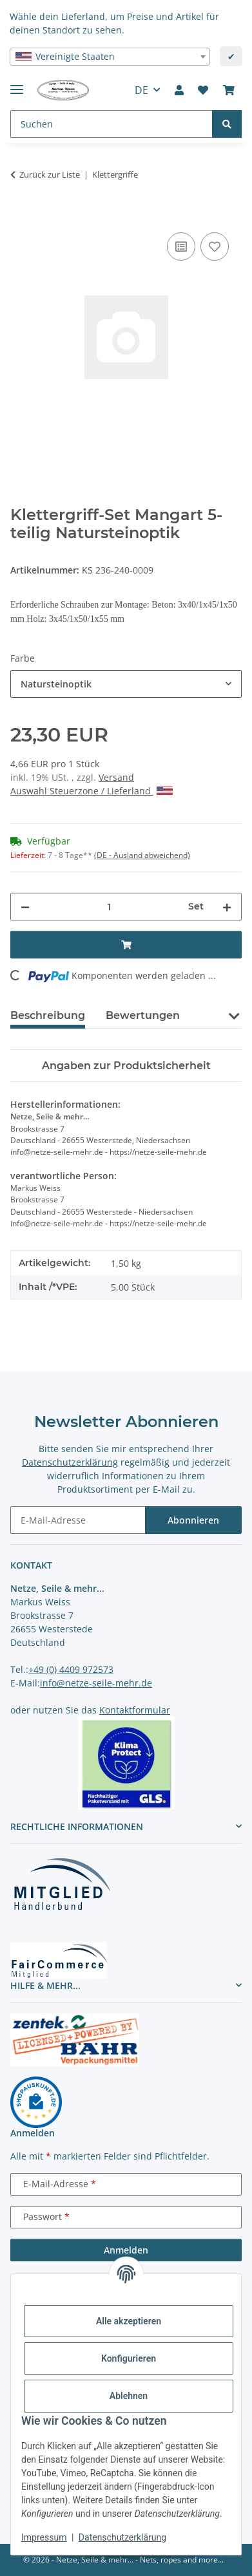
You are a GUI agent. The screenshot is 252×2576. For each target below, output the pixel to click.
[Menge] (109, 906)
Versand (116, 777)
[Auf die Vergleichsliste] (181, 246)
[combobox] (110, 57)
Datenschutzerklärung (122, 2537)
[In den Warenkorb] (20, 215)
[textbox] (109, 56)
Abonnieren (193, 1520)
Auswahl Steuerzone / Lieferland (91, 791)
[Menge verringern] (25, 906)
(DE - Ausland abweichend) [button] (142, 855)
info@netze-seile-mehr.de (96, 1683)
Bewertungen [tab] (143, 1015)
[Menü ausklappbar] (16, 84)
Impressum (43, 2537)
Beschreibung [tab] (47, 1015)
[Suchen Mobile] (111, 124)
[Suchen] (227, 124)
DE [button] (141, 90)
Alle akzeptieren (128, 2321)
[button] (179, 90)
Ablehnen (129, 2396)
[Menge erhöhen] (227, 906)
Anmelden (126, 2250)
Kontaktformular (134, 1710)
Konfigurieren (128, 2358)
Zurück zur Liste (49, 174)
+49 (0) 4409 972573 (70, 1669)
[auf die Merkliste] (214, 246)
